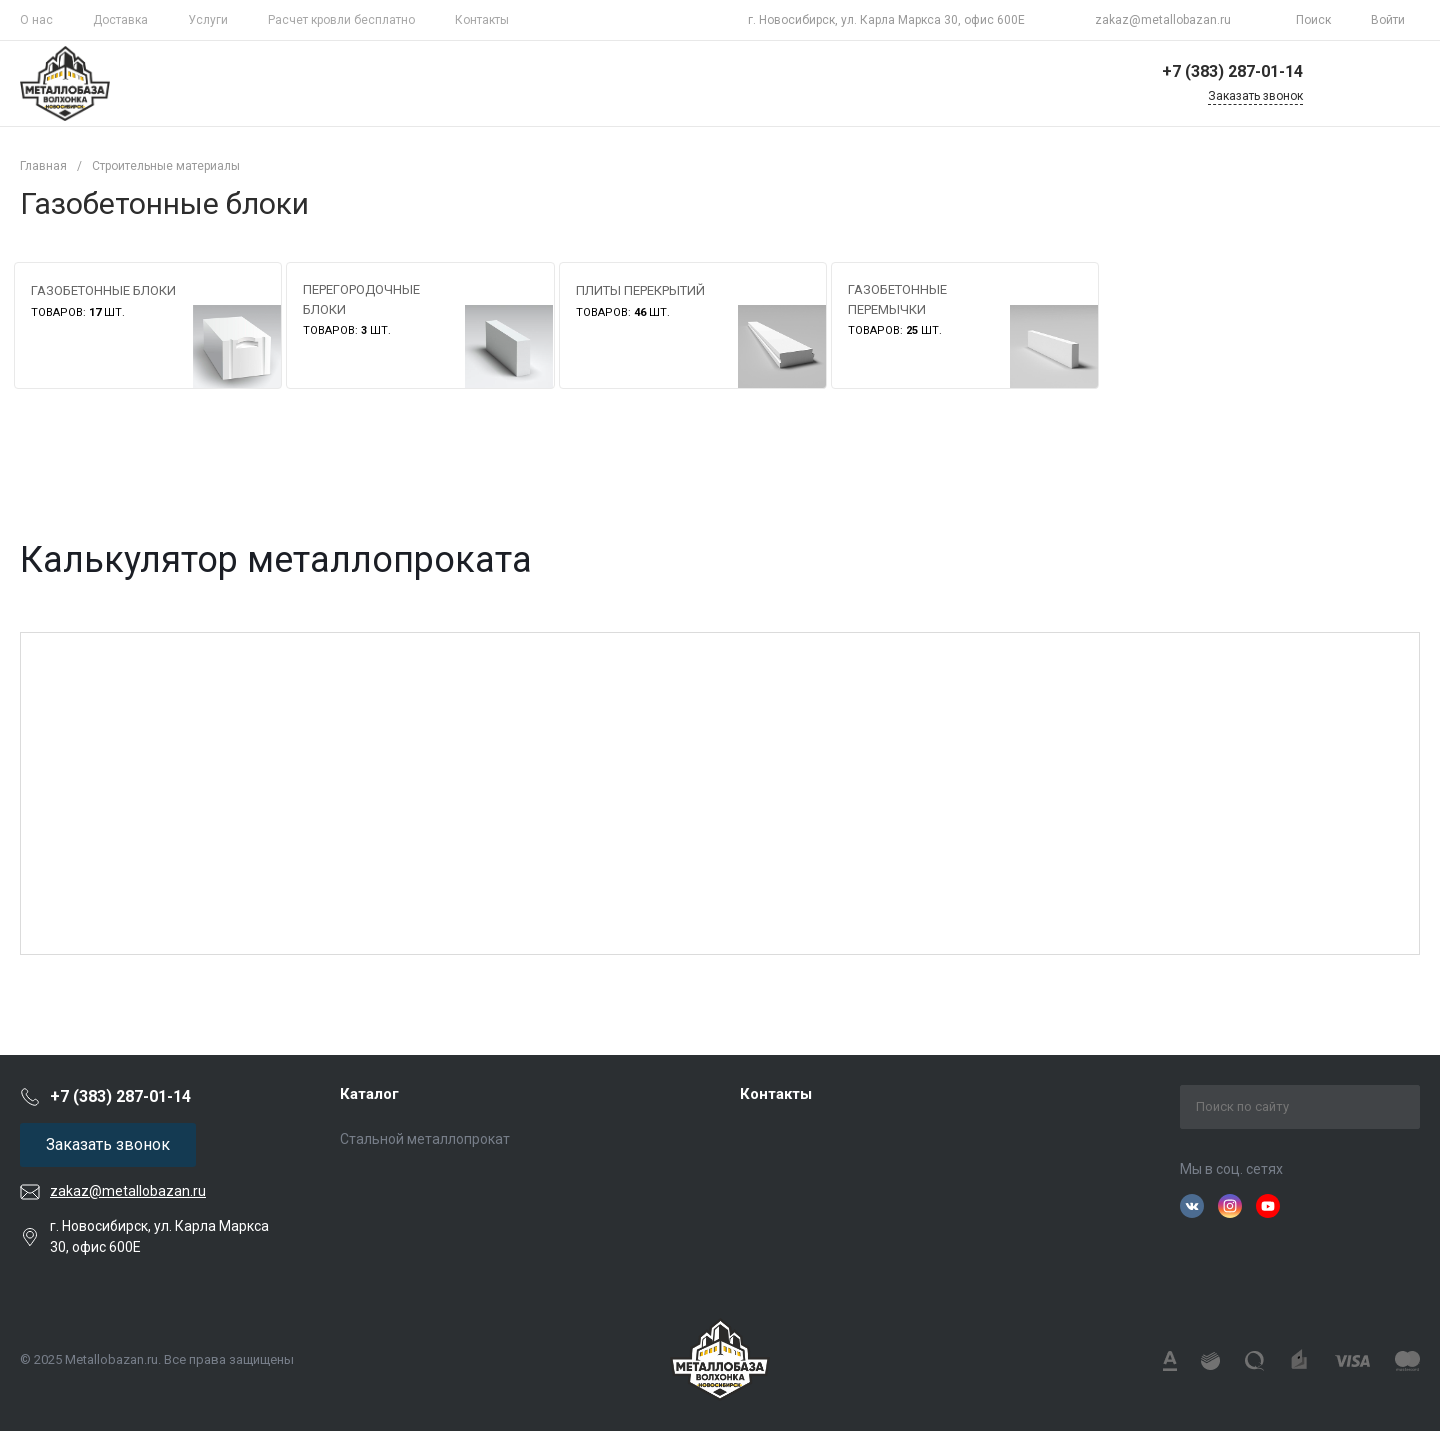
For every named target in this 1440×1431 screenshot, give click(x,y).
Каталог (369, 1094)
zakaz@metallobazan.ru (1163, 20)
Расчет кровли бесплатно (341, 20)
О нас (36, 20)
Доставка (120, 20)
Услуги (208, 20)
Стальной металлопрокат (425, 1139)
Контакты (482, 20)
